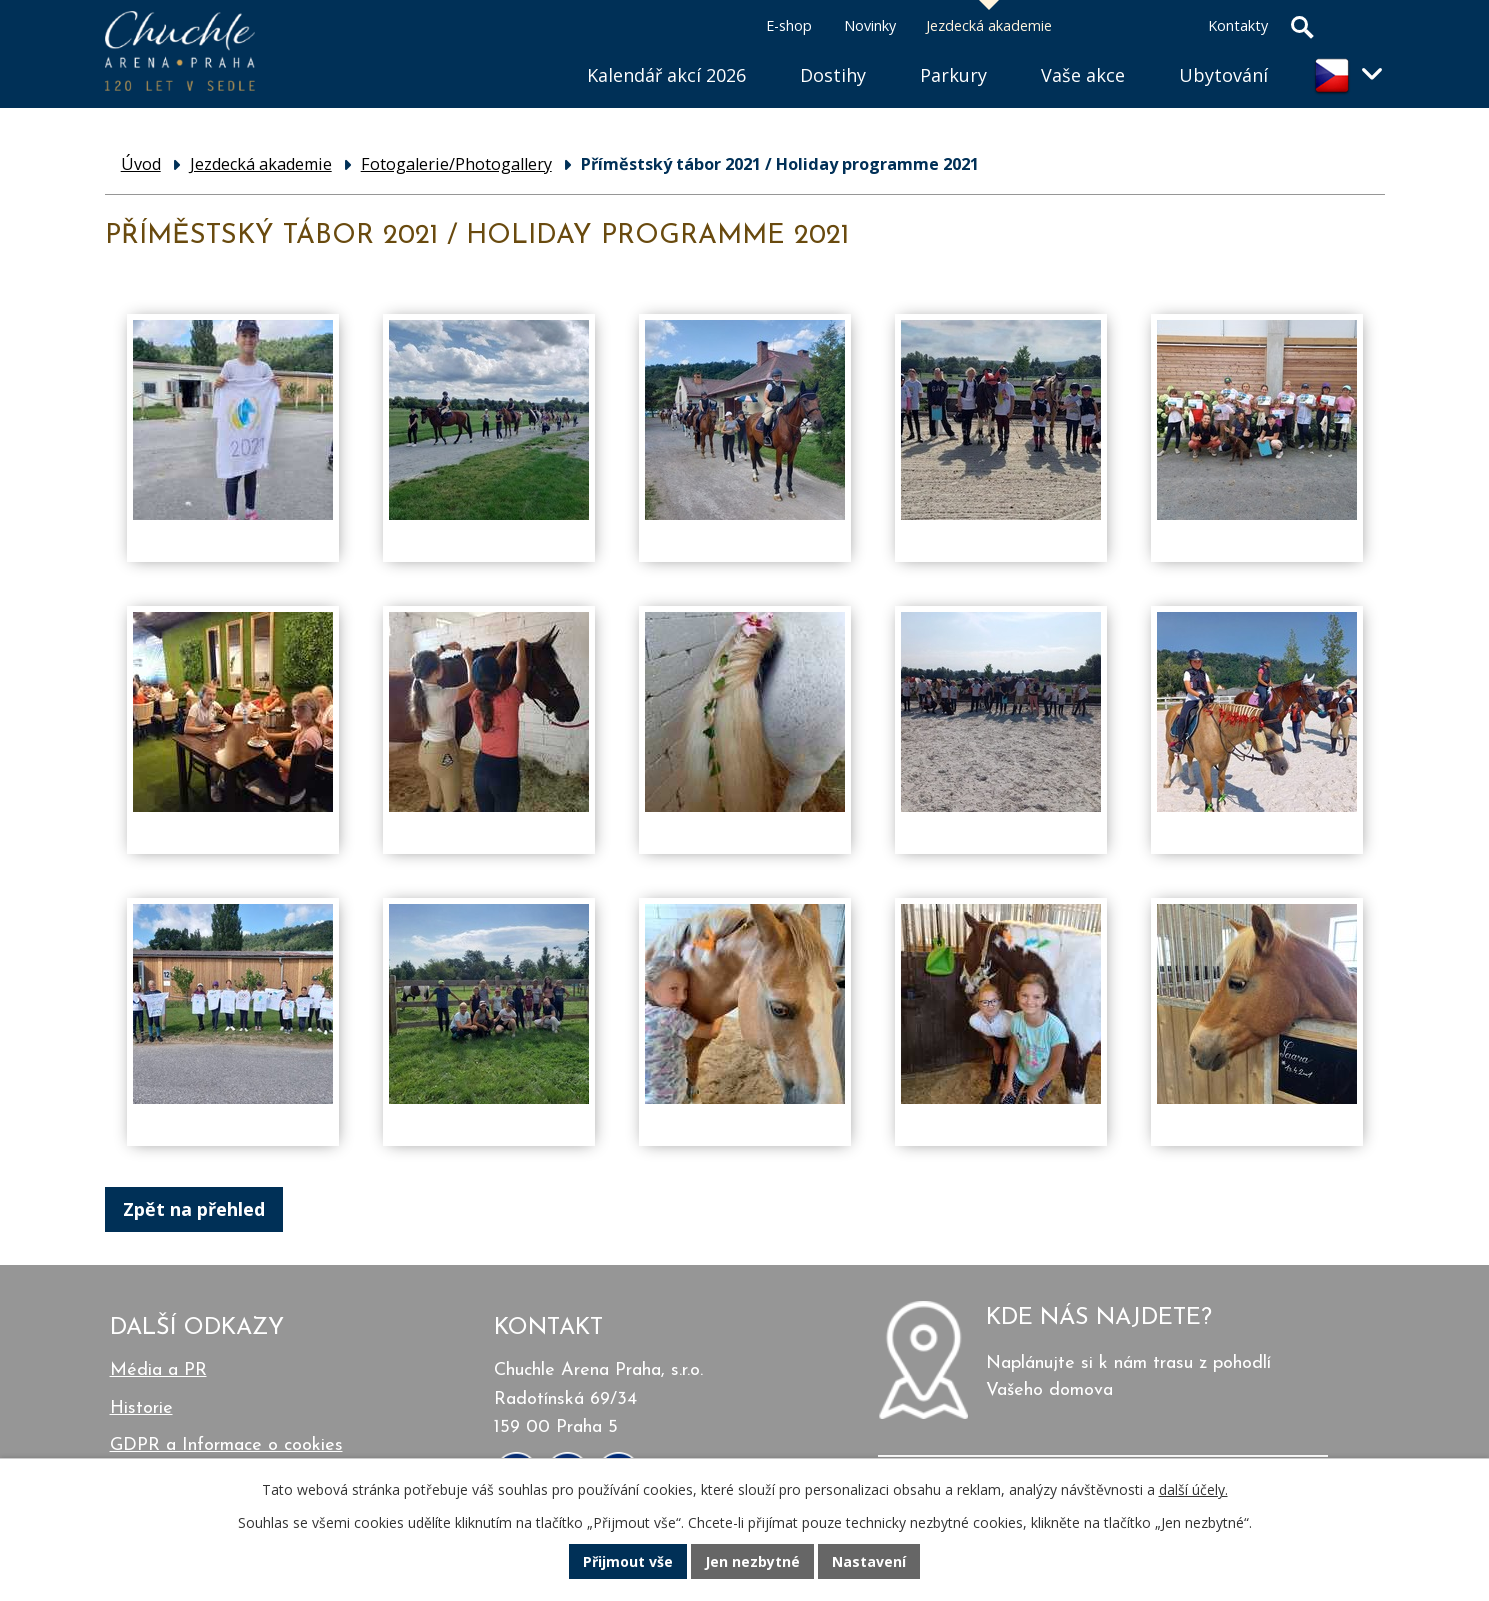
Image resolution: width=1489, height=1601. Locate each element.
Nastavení (869, 1561)
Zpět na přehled (194, 1209)
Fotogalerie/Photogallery (456, 164)
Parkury (953, 75)
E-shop (789, 25)
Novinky (870, 25)
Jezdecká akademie (989, 25)
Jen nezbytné (752, 1561)
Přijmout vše (628, 1561)
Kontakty (1238, 25)
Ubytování (1223, 75)
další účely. (1193, 1489)
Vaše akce (1083, 75)
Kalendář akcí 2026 (666, 75)
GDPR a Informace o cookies (226, 1445)
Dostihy (833, 75)
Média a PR (158, 1370)
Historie (141, 1408)
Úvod (533, 50)
